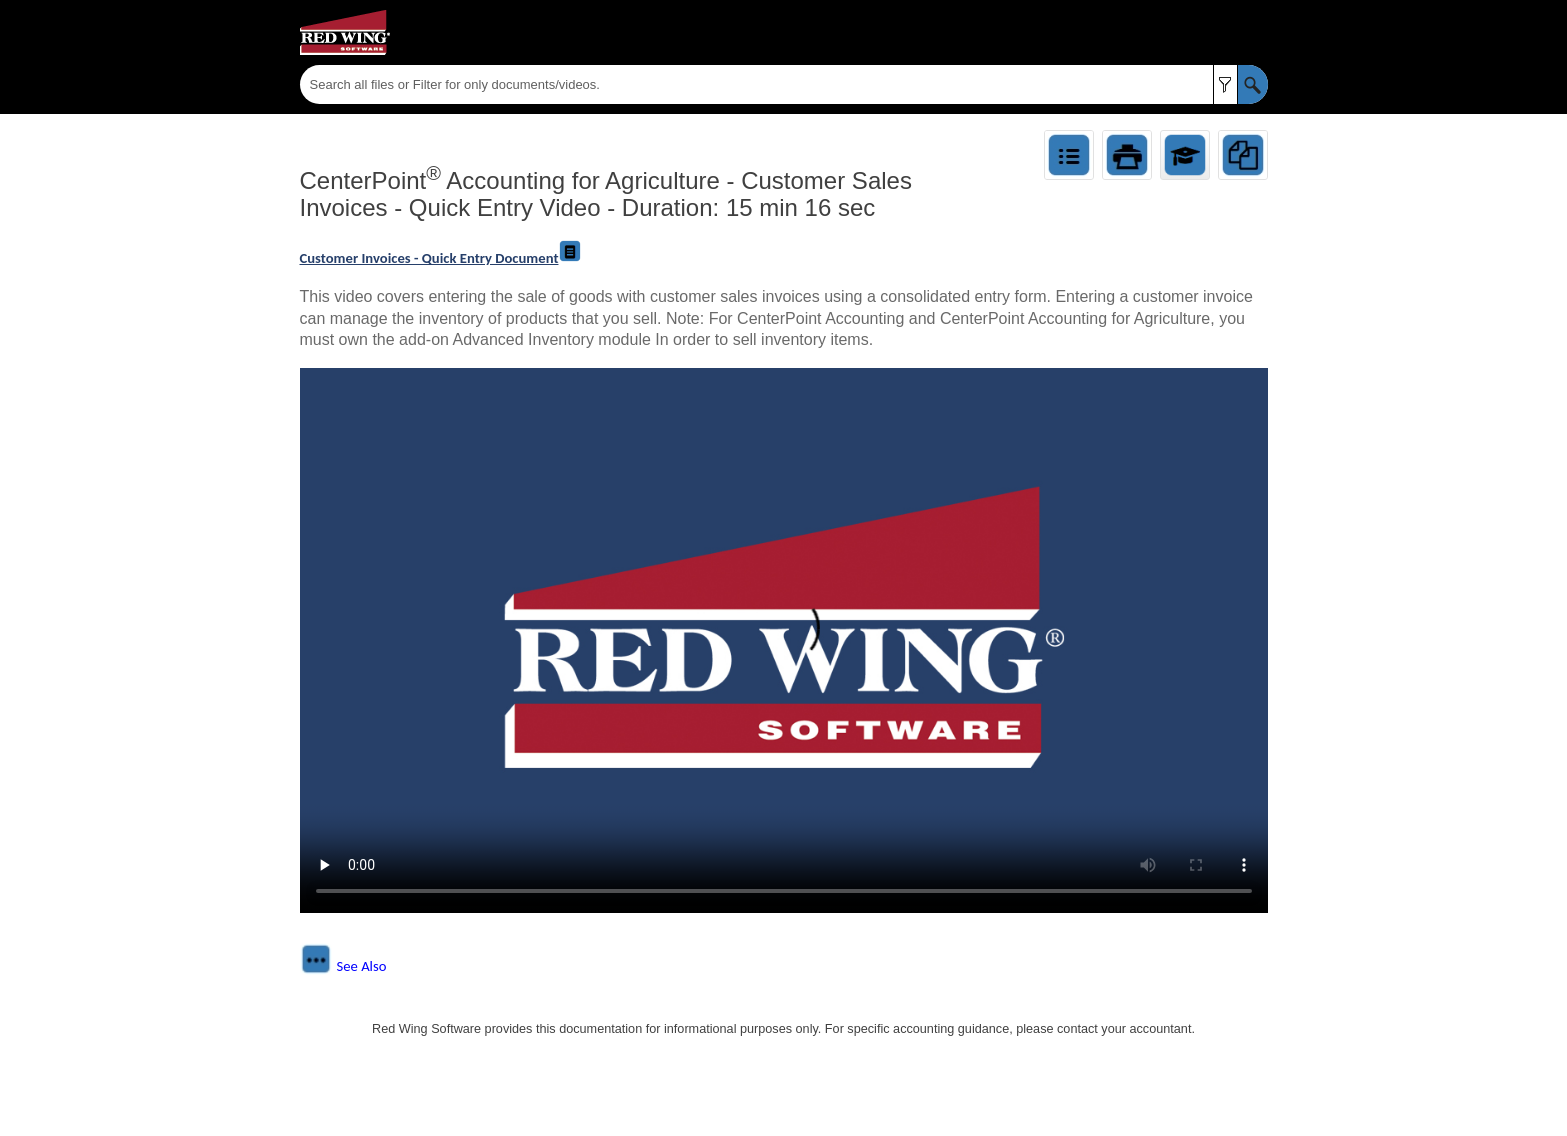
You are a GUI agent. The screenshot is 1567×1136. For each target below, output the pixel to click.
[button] (1225, 84)
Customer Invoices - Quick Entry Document (441, 258)
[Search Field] (784, 84)
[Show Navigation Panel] (1257, 33)
